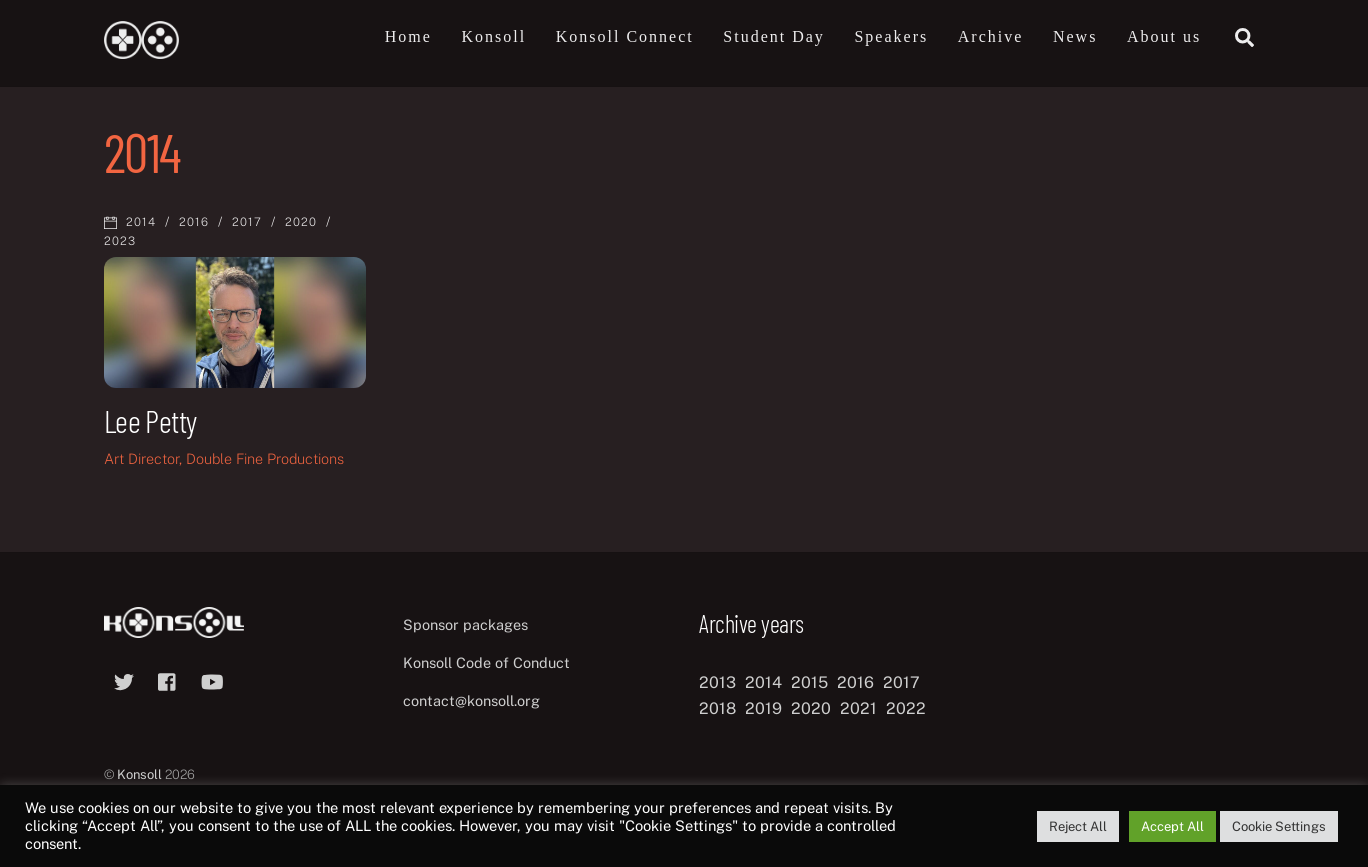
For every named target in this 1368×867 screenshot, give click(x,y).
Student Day (774, 36)
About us (1164, 36)
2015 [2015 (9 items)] (809, 682)
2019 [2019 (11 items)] (763, 708)
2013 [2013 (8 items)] (717, 682)
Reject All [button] (1078, 826)
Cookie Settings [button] (1279, 826)
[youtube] (212, 679)
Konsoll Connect (625, 36)
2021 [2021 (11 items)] (858, 708)
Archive (991, 36)
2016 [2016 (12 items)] (855, 682)
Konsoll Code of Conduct (486, 662)
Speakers (891, 36)
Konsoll (493, 36)
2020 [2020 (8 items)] (811, 708)
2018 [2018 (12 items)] (717, 708)
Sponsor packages (465, 624)
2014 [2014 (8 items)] (763, 682)
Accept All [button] (1172, 826)
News (1075, 36)
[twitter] (124, 679)
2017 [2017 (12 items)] (901, 682)
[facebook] (168, 679)
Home (408, 36)
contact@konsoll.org (471, 700)
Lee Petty (150, 420)
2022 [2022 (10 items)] (906, 708)
